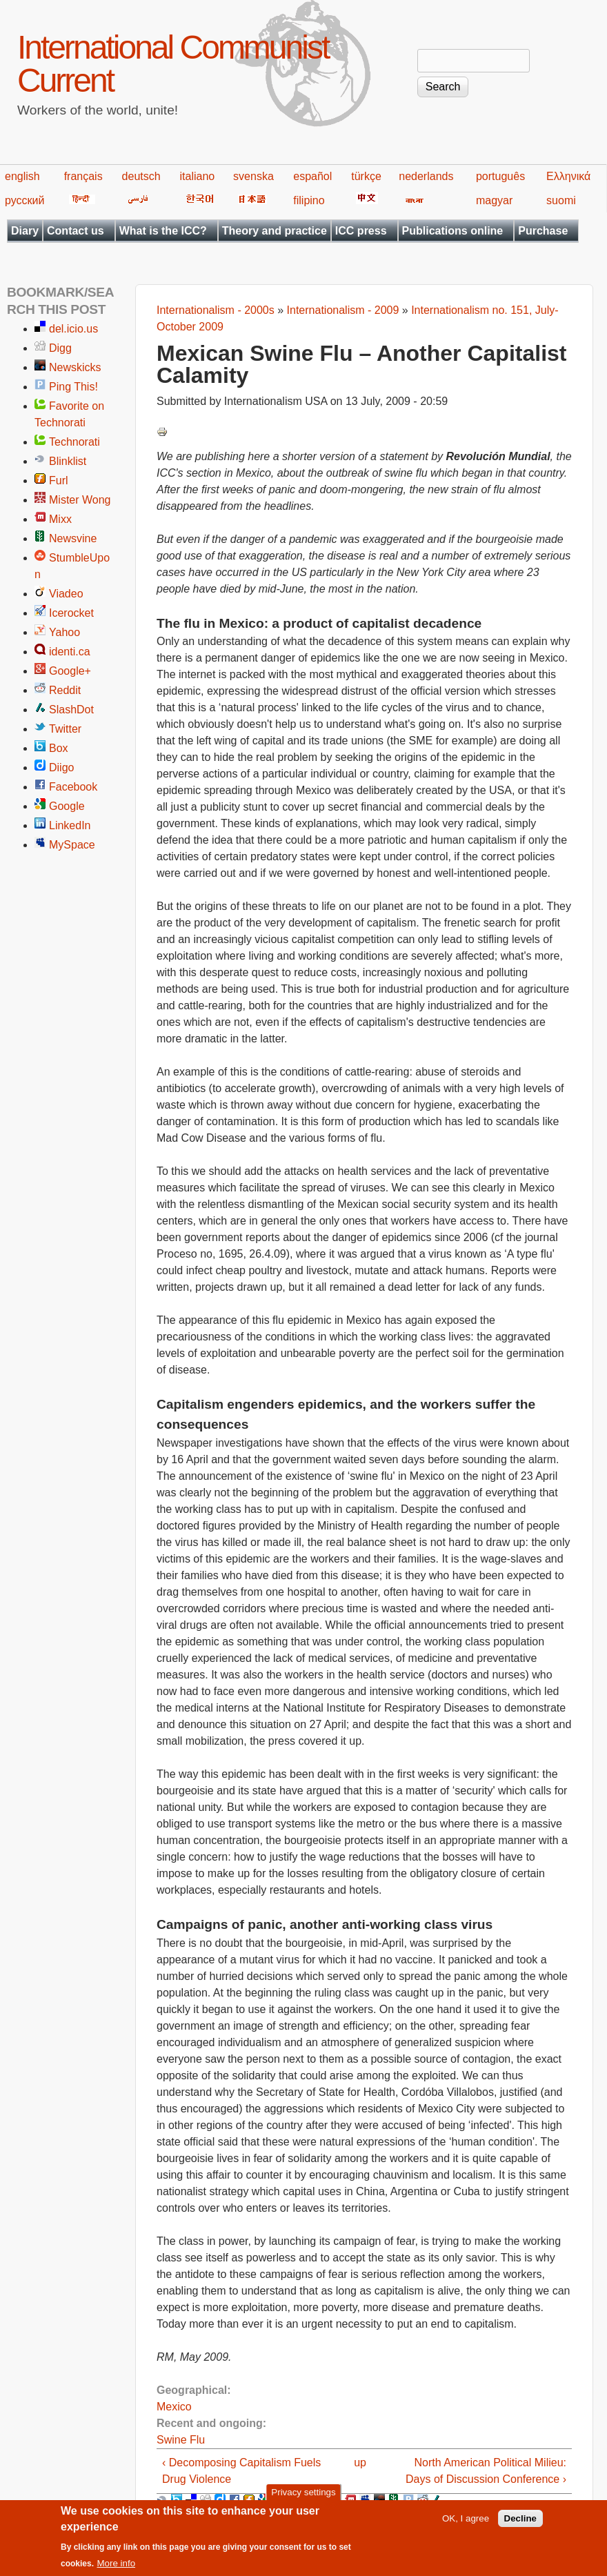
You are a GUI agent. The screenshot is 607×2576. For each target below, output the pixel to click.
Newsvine (73, 538)
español (312, 176)
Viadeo (66, 594)
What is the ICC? (163, 231)
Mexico (174, 2406)
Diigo (61, 767)
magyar (494, 200)
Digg (60, 348)
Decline (520, 2524)
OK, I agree (465, 2524)
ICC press (361, 231)
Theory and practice (274, 231)
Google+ (70, 671)
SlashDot (71, 709)
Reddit (65, 690)
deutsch (141, 176)
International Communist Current (172, 64)
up (360, 2462)
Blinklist (67, 461)
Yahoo (64, 632)
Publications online (453, 231)
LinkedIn (70, 825)
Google (67, 806)
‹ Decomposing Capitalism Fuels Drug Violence (241, 2471)
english (22, 176)
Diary (25, 231)
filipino (308, 200)
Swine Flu (181, 2440)
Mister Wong (80, 500)
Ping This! (73, 387)
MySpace (72, 845)
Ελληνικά (568, 176)
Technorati (74, 442)
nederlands (426, 176)
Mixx (60, 519)
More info (116, 2570)
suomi (561, 200)
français (83, 176)
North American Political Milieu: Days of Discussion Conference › (486, 2471)
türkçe (366, 176)
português (500, 176)
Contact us (75, 231)
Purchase (543, 231)
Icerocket (71, 613)
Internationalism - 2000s (216, 310)
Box (58, 748)
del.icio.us (73, 329)
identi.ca (69, 651)
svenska (253, 176)
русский (24, 200)
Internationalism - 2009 (343, 310)
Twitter (65, 729)
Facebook (73, 787)
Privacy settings (303, 2499)
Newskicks (75, 367)
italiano (197, 176)
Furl (58, 480)
